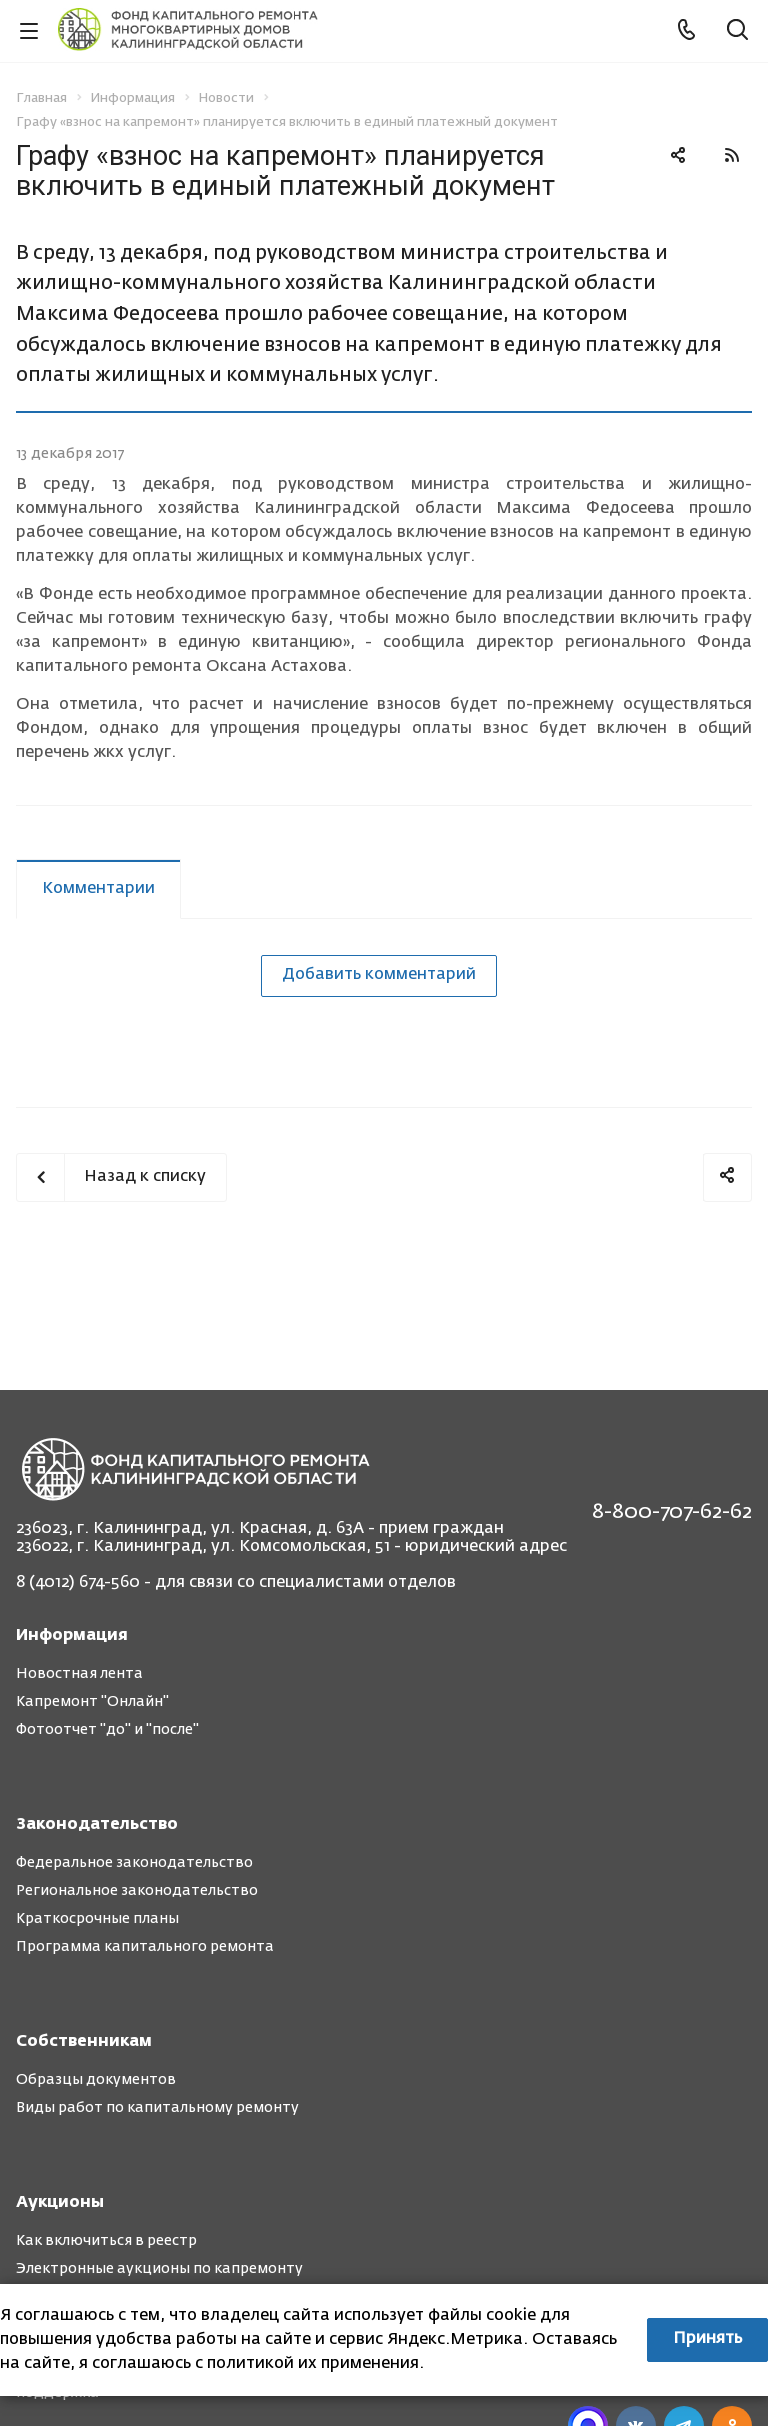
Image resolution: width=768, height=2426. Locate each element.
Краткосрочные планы (97, 1919)
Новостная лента (79, 1674)
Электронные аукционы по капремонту (159, 2269)
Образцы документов (96, 2080)
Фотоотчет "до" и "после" (107, 1730)
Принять (707, 2339)
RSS (732, 155)
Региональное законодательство (137, 1891)
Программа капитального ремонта (145, 1947)
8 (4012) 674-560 (78, 1583)
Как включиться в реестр (106, 2241)
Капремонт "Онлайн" (92, 1702)
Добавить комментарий (379, 975)
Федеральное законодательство (134, 1863)
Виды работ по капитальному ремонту (157, 2108)
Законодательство (97, 1825)
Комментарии (98, 889)
